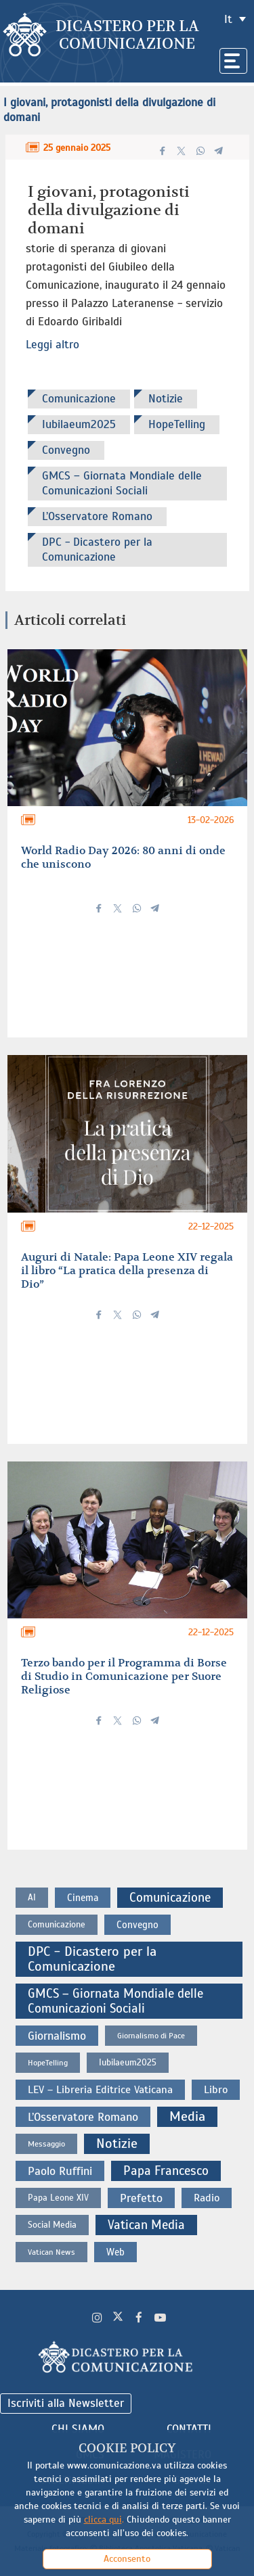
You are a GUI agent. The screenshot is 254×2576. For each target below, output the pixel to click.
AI (32, 1897)
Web (115, 2252)
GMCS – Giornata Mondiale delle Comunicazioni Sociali (122, 483)
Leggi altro (52, 344)
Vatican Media (146, 2224)
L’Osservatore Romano (97, 516)
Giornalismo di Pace (151, 2035)
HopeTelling (176, 424)
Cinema (82, 1898)
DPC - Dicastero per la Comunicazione (97, 549)
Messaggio (46, 2144)
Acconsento (127, 2559)
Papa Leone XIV (58, 2197)
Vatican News (51, 2252)
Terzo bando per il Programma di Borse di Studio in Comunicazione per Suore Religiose (124, 1676)
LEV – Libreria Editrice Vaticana (100, 2090)
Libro (216, 2090)
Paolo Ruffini (60, 2170)
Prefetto (141, 2198)
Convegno (66, 450)
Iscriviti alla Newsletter (65, 2403)
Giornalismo (57, 2035)
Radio (206, 2198)
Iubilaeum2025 (79, 424)
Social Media (52, 2224)
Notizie (165, 399)
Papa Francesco (166, 2170)
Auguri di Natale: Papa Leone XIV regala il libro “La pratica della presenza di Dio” (127, 1270)
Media (187, 2116)
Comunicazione (79, 399)
